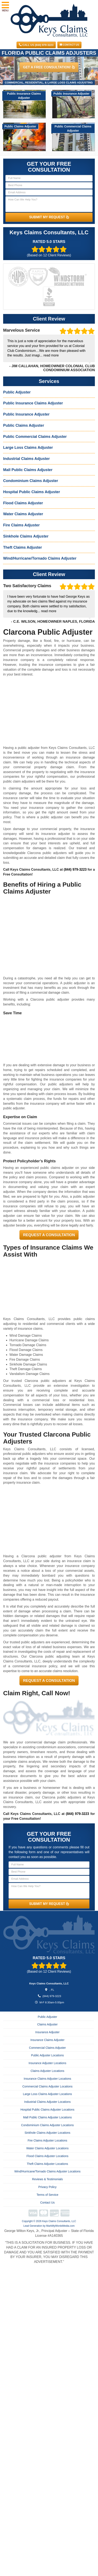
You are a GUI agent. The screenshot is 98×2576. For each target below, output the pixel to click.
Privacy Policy (47, 2187)
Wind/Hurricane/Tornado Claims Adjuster (39, 558)
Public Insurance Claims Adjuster (33, 403)
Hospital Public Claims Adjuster (31, 492)
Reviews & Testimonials (47, 2179)
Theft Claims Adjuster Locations (47, 2163)
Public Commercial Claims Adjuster (35, 436)
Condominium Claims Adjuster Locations (47, 2125)
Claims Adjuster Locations (47, 2071)
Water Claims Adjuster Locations (47, 2148)
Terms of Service (47, 2194)
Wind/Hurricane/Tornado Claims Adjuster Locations (47, 2171)
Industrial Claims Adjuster (26, 459)
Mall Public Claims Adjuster (27, 470)
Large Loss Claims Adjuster (28, 447)
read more (51, 355)
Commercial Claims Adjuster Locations (47, 2086)
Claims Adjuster (47, 2024)
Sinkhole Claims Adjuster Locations (47, 2132)
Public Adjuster (17, 392)
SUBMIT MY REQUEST (49, 217)
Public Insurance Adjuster (26, 414)
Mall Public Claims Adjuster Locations (47, 2117)
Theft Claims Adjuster (22, 547)
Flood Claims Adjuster (23, 503)
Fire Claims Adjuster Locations (47, 2140)
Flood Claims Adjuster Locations (47, 2156)
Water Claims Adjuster (23, 514)
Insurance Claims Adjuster (47, 2040)
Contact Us (69, 44)
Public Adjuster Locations (47, 2055)
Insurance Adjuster (47, 2032)
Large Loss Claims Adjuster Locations (47, 2094)
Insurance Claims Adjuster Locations (47, 2078)
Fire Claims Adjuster (21, 525)
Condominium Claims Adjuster (30, 481)
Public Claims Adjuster (23, 425)
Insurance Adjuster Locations (47, 2063)
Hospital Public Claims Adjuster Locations (48, 2109)
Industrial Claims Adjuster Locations (47, 2101)
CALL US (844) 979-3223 (36, 44)
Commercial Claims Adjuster (47, 2047)
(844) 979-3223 (75, 869)
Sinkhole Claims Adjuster (25, 536)
